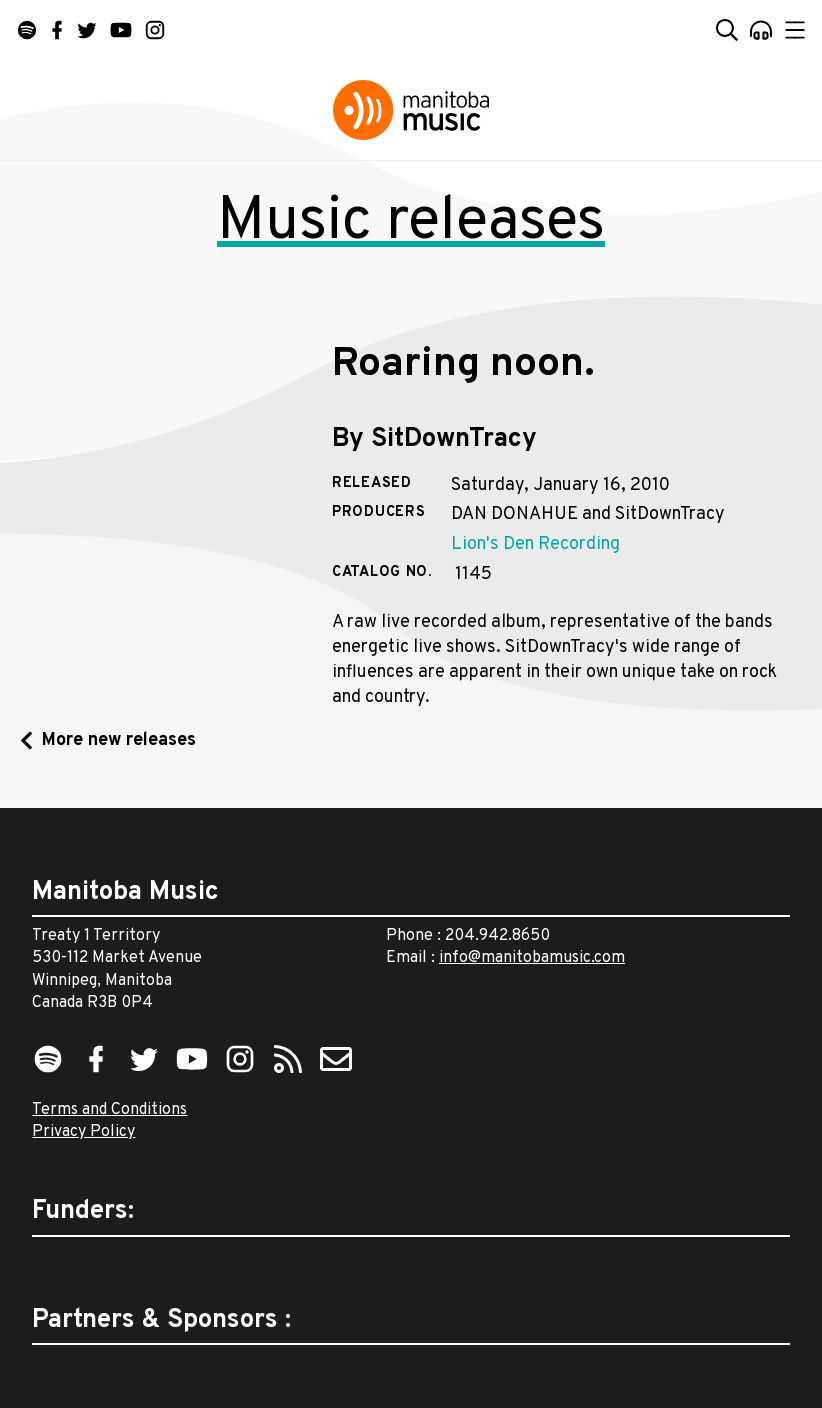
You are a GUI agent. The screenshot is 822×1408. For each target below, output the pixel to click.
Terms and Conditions (109, 1110)
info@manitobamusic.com (532, 958)
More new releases (119, 740)
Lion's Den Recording (535, 544)
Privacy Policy (83, 1132)
